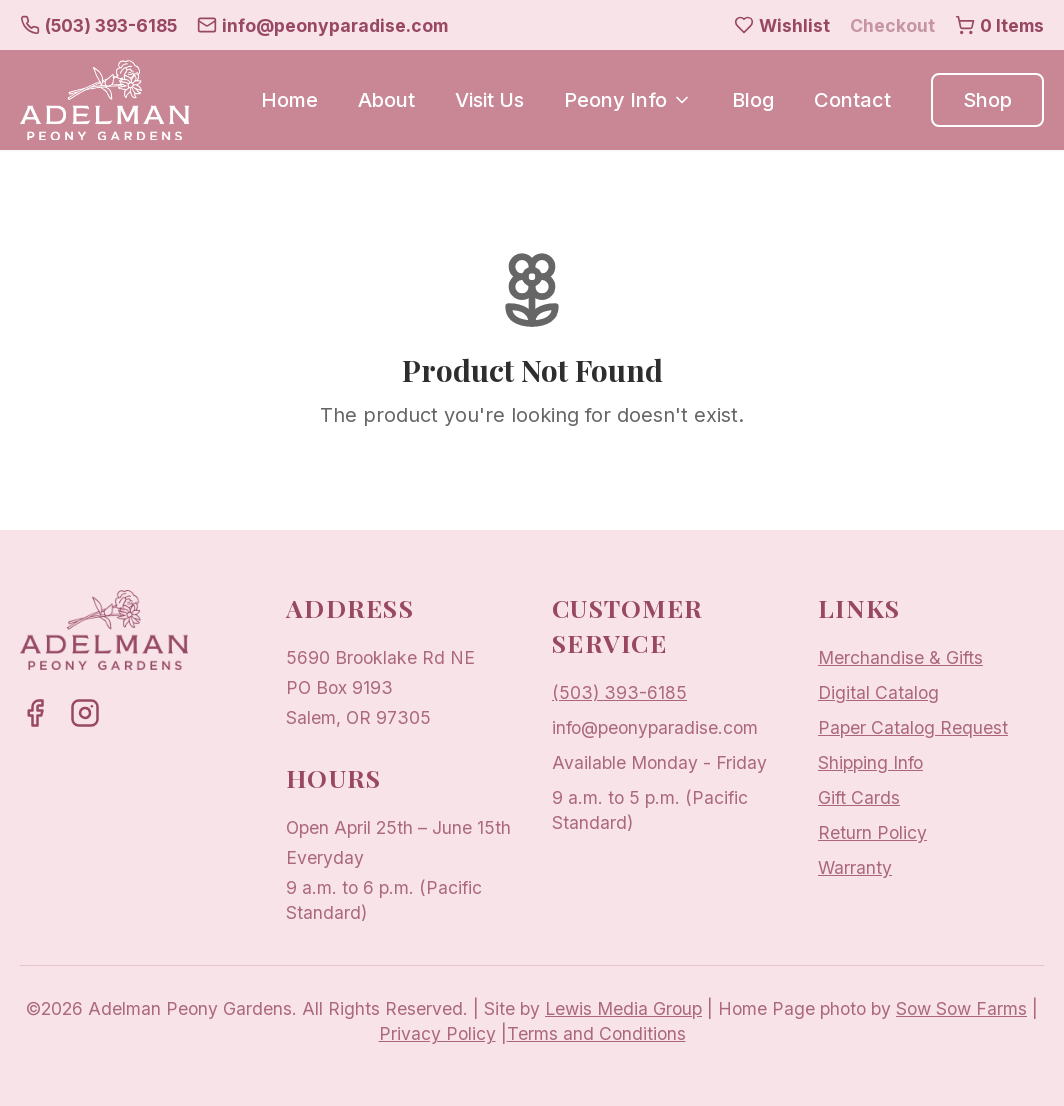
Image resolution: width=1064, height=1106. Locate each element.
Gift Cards (859, 797)
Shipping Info (870, 762)
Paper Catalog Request (913, 727)
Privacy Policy (437, 1033)
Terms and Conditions (596, 1033)
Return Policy (872, 832)
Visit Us (489, 100)
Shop (987, 100)
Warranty (855, 867)
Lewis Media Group (623, 1008)
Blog (753, 100)
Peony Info (628, 100)
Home (289, 100)
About (386, 100)
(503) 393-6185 (619, 692)
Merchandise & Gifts (900, 657)
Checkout (892, 25)
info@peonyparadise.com (655, 727)
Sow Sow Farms (961, 1008)
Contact (852, 100)
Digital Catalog (878, 692)
